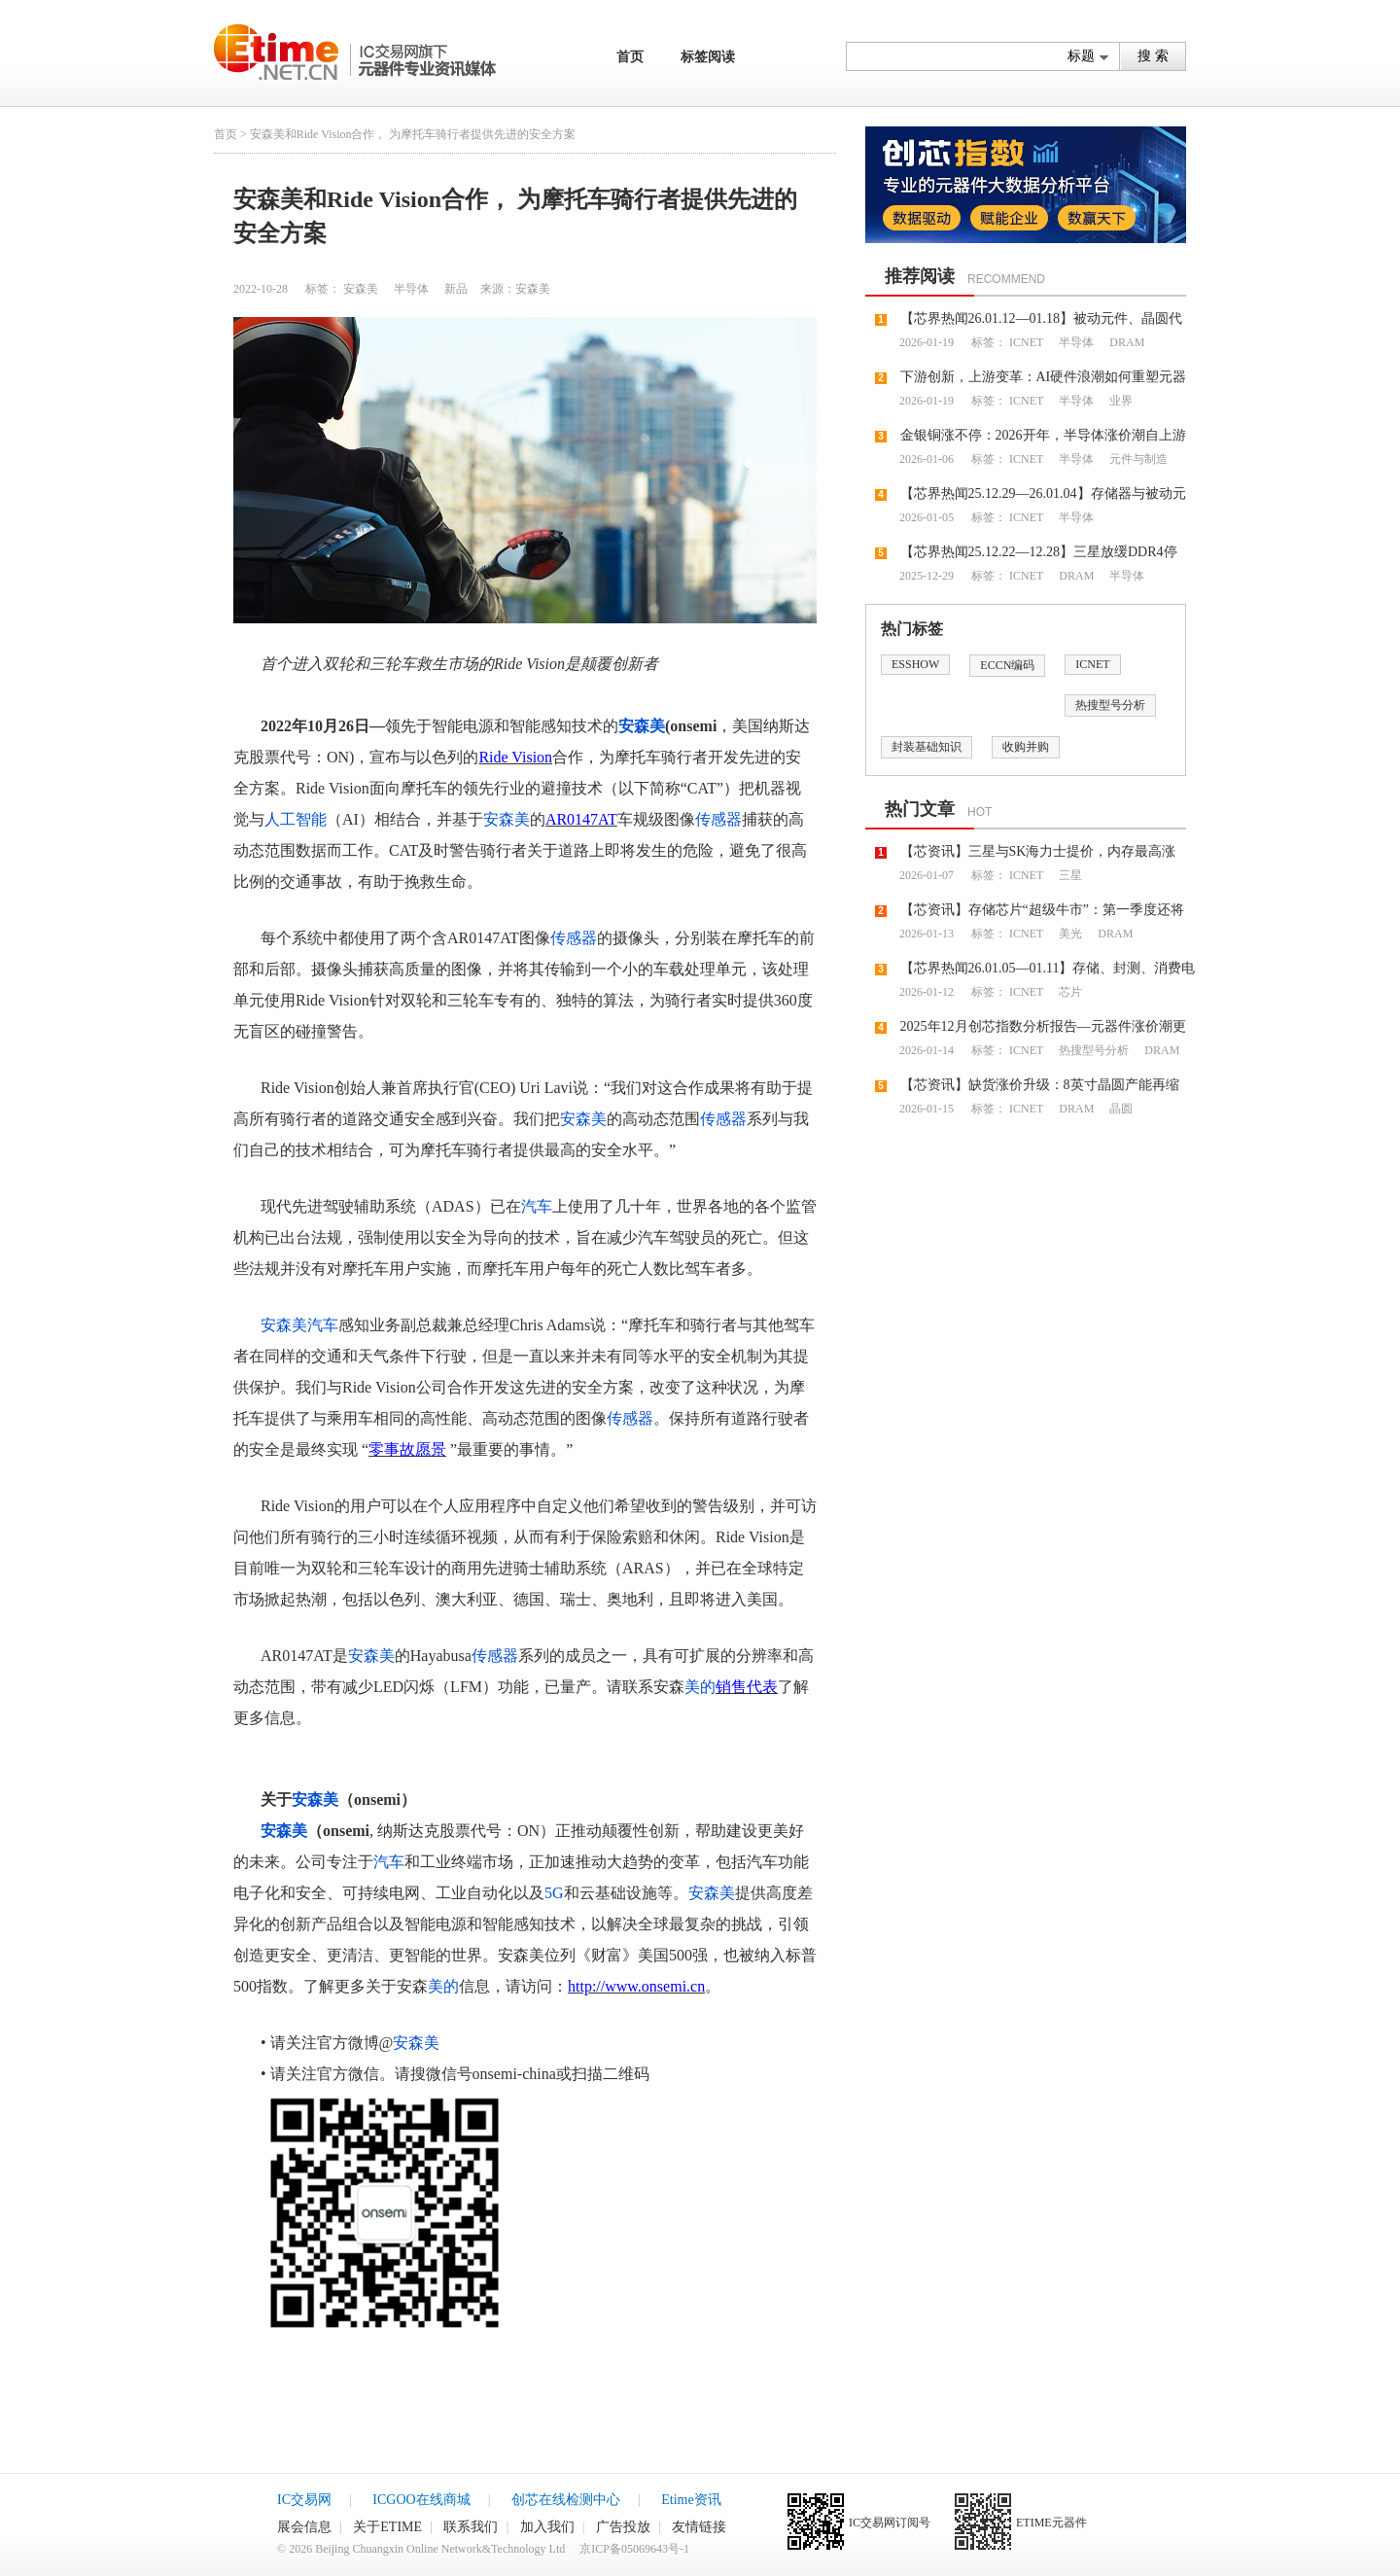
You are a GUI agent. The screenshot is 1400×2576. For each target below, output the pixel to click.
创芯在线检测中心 (565, 2499)
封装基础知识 (927, 747)
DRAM (1125, 342)
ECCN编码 (1007, 665)
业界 (1119, 400)
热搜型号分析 (1110, 705)
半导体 (410, 289)
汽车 (536, 1206)
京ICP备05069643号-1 (634, 2549)
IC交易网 (304, 2499)
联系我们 (470, 2527)
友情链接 (699, 2527)
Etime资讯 (690, 2499)
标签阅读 (708, 57)
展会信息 (304, 2527)
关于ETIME (387, 2527)
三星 (1069, 875)
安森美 (360, 289)
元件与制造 (1137, 459)
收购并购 (1025, 747)
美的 (700, 1686)
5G (554, 1893)
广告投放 (623, 2527)
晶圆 (1119, 1108)
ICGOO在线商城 (421, 2499)
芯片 (1069, 992)
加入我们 (547, 2527)
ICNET (1026, 342)
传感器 (718, 819)
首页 (630, 57)
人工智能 (295, 819)
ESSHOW (915, 664)
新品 (454, 289)
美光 (1069, 933)
